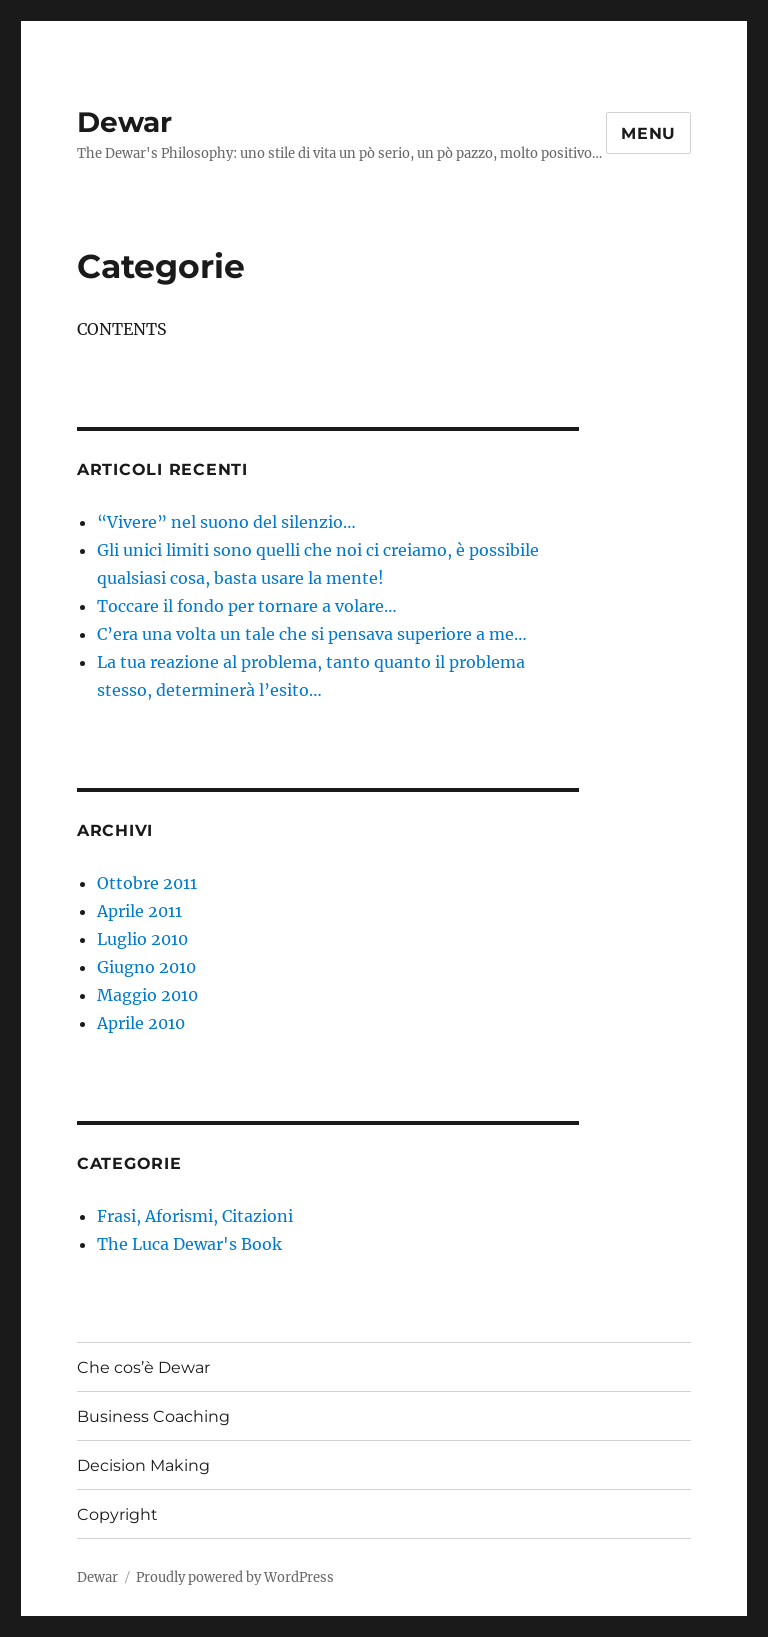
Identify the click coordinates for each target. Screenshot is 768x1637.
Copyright (117, 1514)
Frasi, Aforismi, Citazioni (195, 1216)
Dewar (124, 122)
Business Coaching (153, 1416)
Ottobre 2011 (147, 883)
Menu (648, 133)
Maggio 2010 (147, 995)
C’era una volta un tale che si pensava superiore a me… (312, 634)
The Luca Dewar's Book (189, 1244)
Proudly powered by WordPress (235, 1577)
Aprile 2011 (139, 911)
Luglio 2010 (142, 939)
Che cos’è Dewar (143, 1367)
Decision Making (143, 1465)
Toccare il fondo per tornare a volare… (247, 606)
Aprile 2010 (141, 1023)
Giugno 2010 (146, 967)
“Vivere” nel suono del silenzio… (226, 522)
